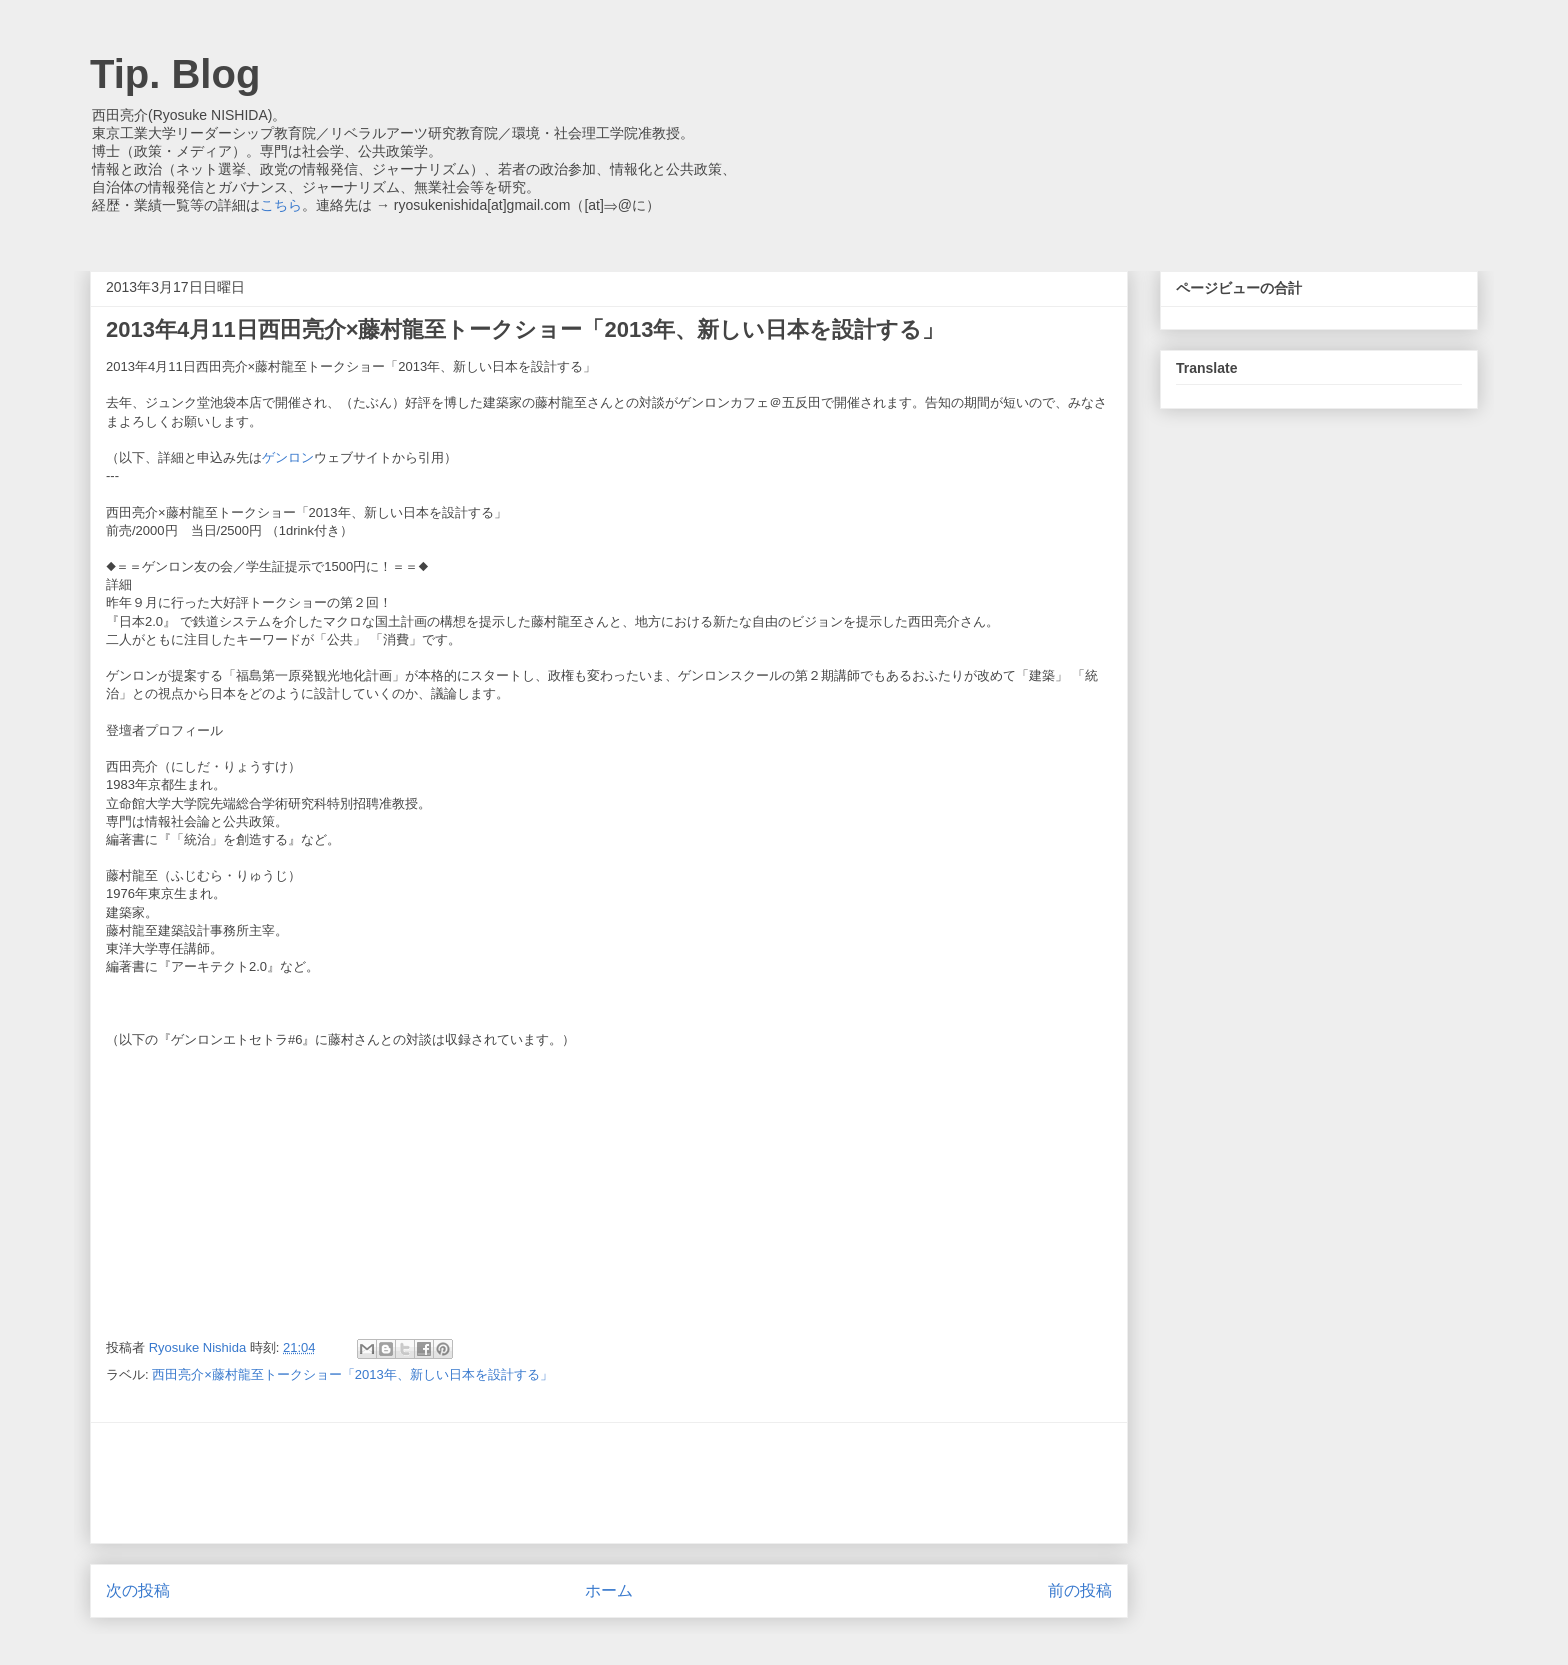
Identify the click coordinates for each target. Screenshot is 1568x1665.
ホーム (609, 1590)
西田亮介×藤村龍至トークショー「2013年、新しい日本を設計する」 (352, 1374)
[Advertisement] (609, 1483)
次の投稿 (138, 1590)
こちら (281, 205)
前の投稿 (1080, 1590)
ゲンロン (288, 457)
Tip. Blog (175, 74)
